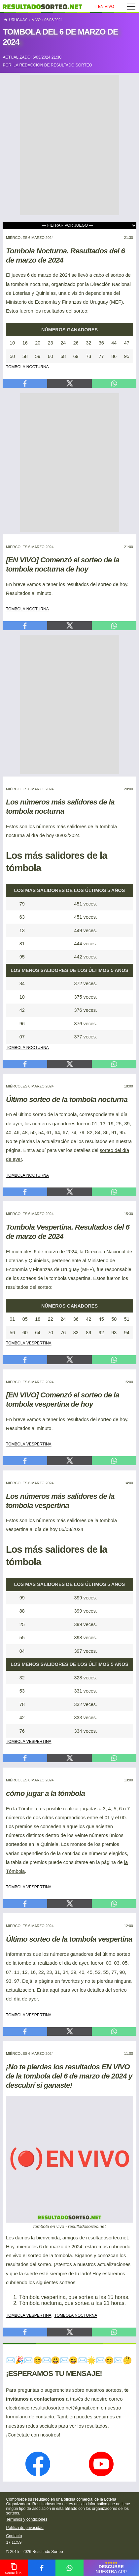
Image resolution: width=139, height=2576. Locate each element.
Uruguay (15, 20)
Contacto (14, 2536)
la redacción (28, 65)
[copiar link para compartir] (14, 2568)
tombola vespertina (29, 1342)
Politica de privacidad (24, 2527)
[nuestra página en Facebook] (37, 2465)
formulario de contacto (30, 2416)
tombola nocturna (27, 366)
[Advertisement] (69, 144)
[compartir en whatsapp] (69, 2568)
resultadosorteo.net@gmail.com (65, 2407)
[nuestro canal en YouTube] (101, 2465)
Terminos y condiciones (26, 2519)
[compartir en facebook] (41, 2568)
